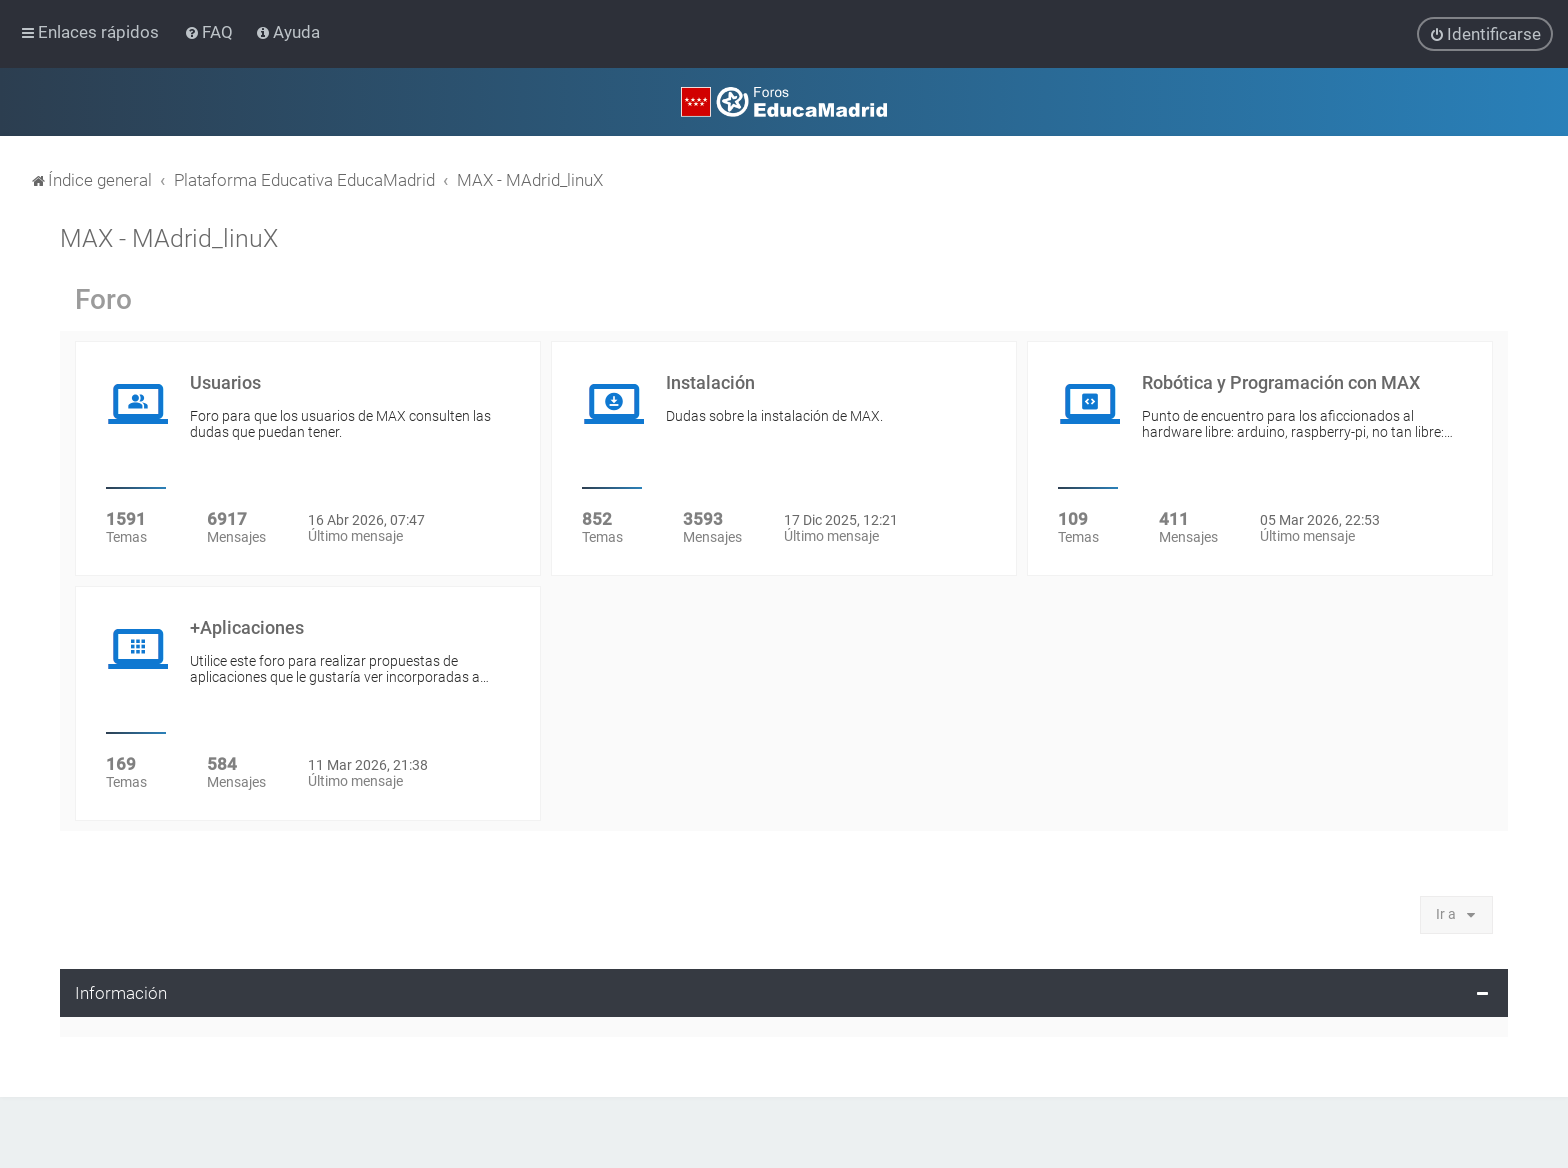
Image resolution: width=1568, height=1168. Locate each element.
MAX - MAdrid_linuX (169, 238)
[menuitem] (210, 32)
